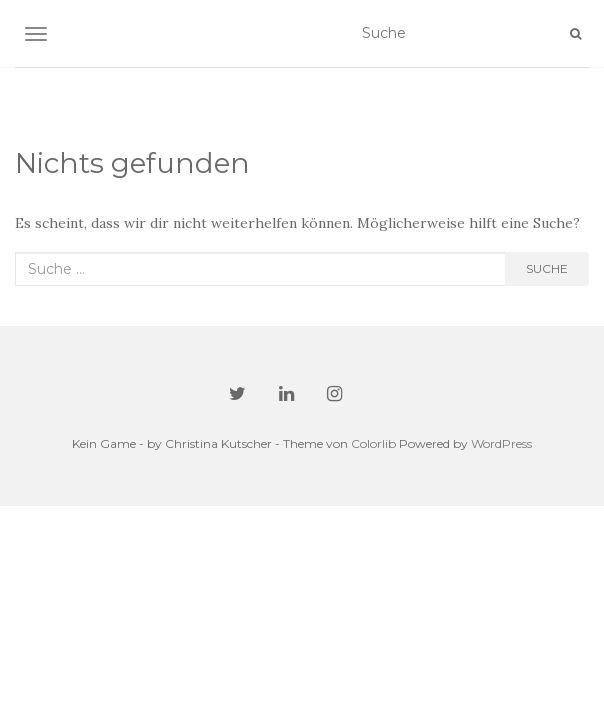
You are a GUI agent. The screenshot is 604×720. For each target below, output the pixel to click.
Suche (547, 268)
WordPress (501, 443)
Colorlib (373, 443)
